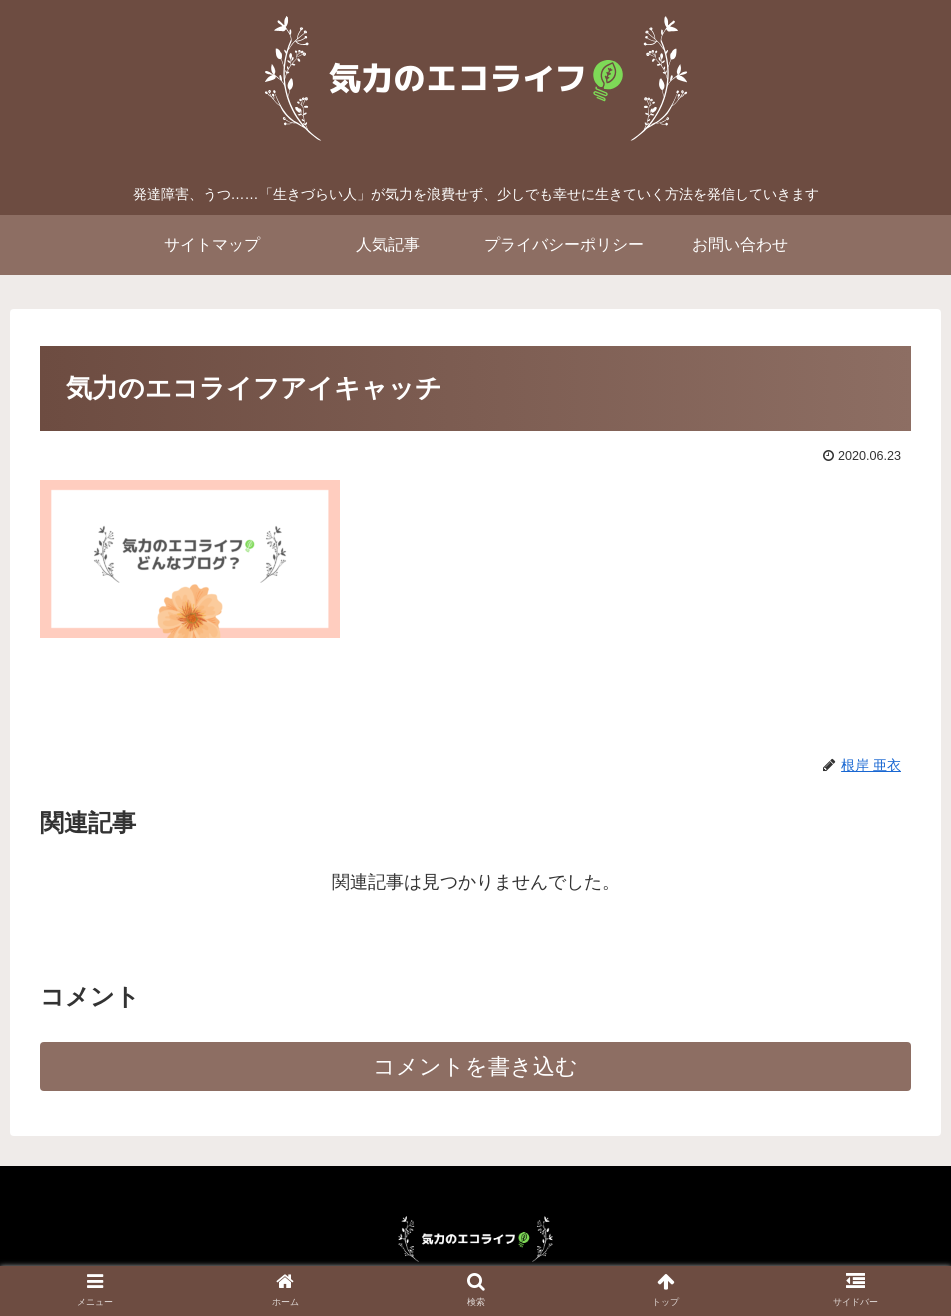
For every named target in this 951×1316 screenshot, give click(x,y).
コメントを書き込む (475, 1066)
